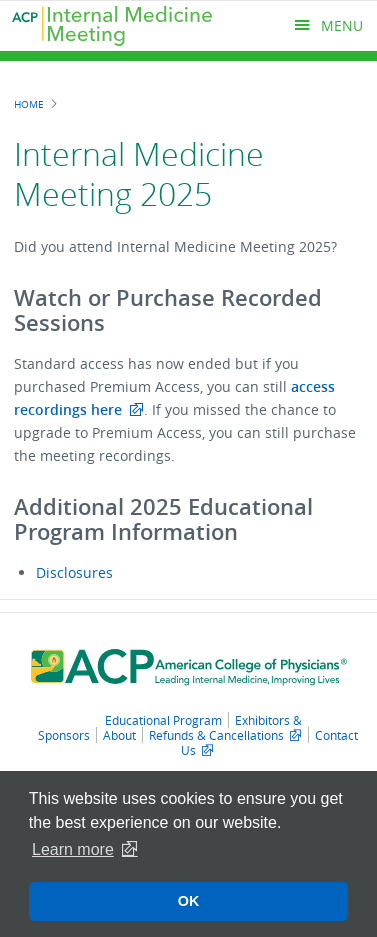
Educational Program (163, 720)
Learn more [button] (73, 849)
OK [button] (189, 901)
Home (29, 104)
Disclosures (74, 572)
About (119, 735)
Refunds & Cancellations (216, 735)
